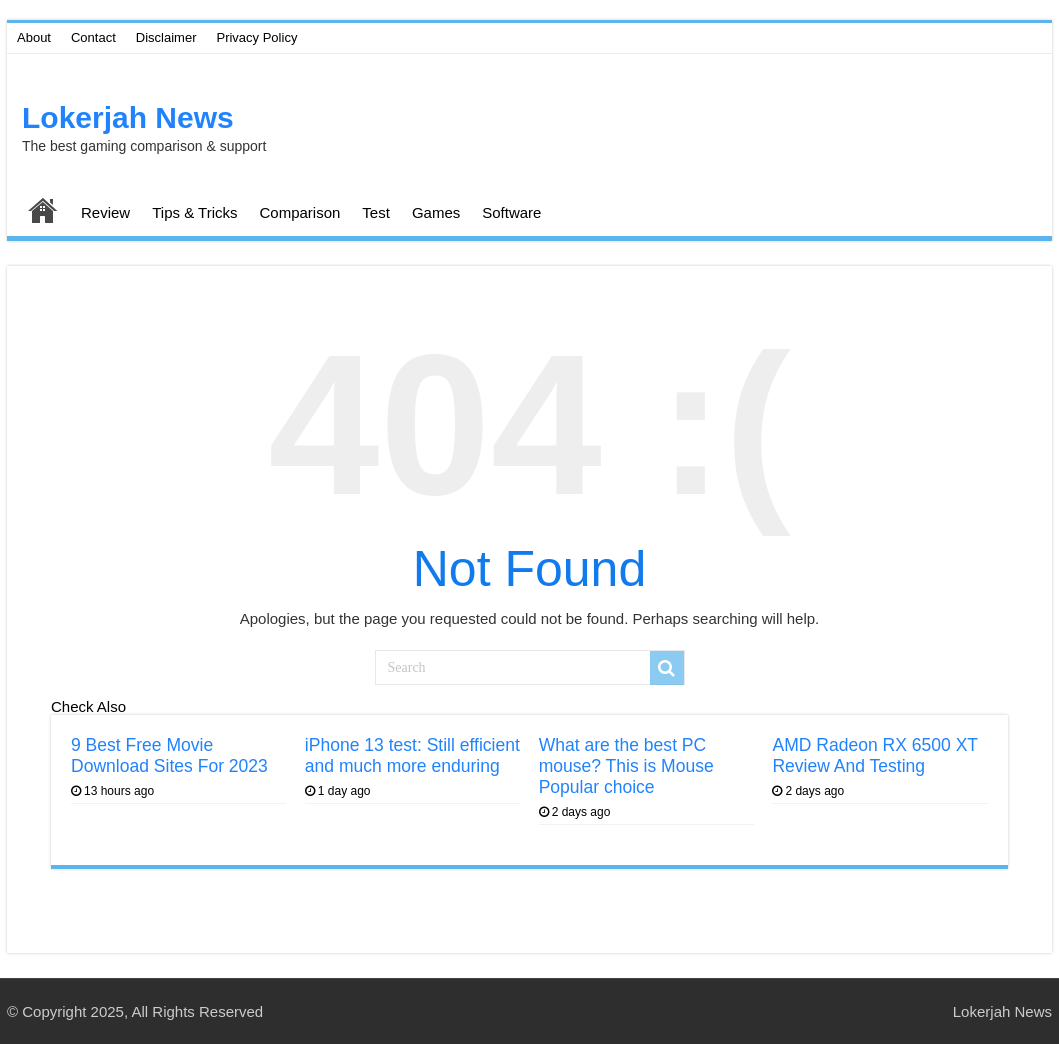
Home (43, 210)
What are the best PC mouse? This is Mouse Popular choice (626, 766)
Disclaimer (166, 37)
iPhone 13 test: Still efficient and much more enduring (412, 755)
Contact (93, 37)
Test (376, 212)
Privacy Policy (256, 37)
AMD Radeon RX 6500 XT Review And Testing (874, 755)
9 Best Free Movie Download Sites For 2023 (169, 755)
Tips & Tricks (194, 212)
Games (436, 212)
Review (105, 212)
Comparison (299, 212)
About (34, 37)
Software (511, 212)
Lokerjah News (128, 117)
